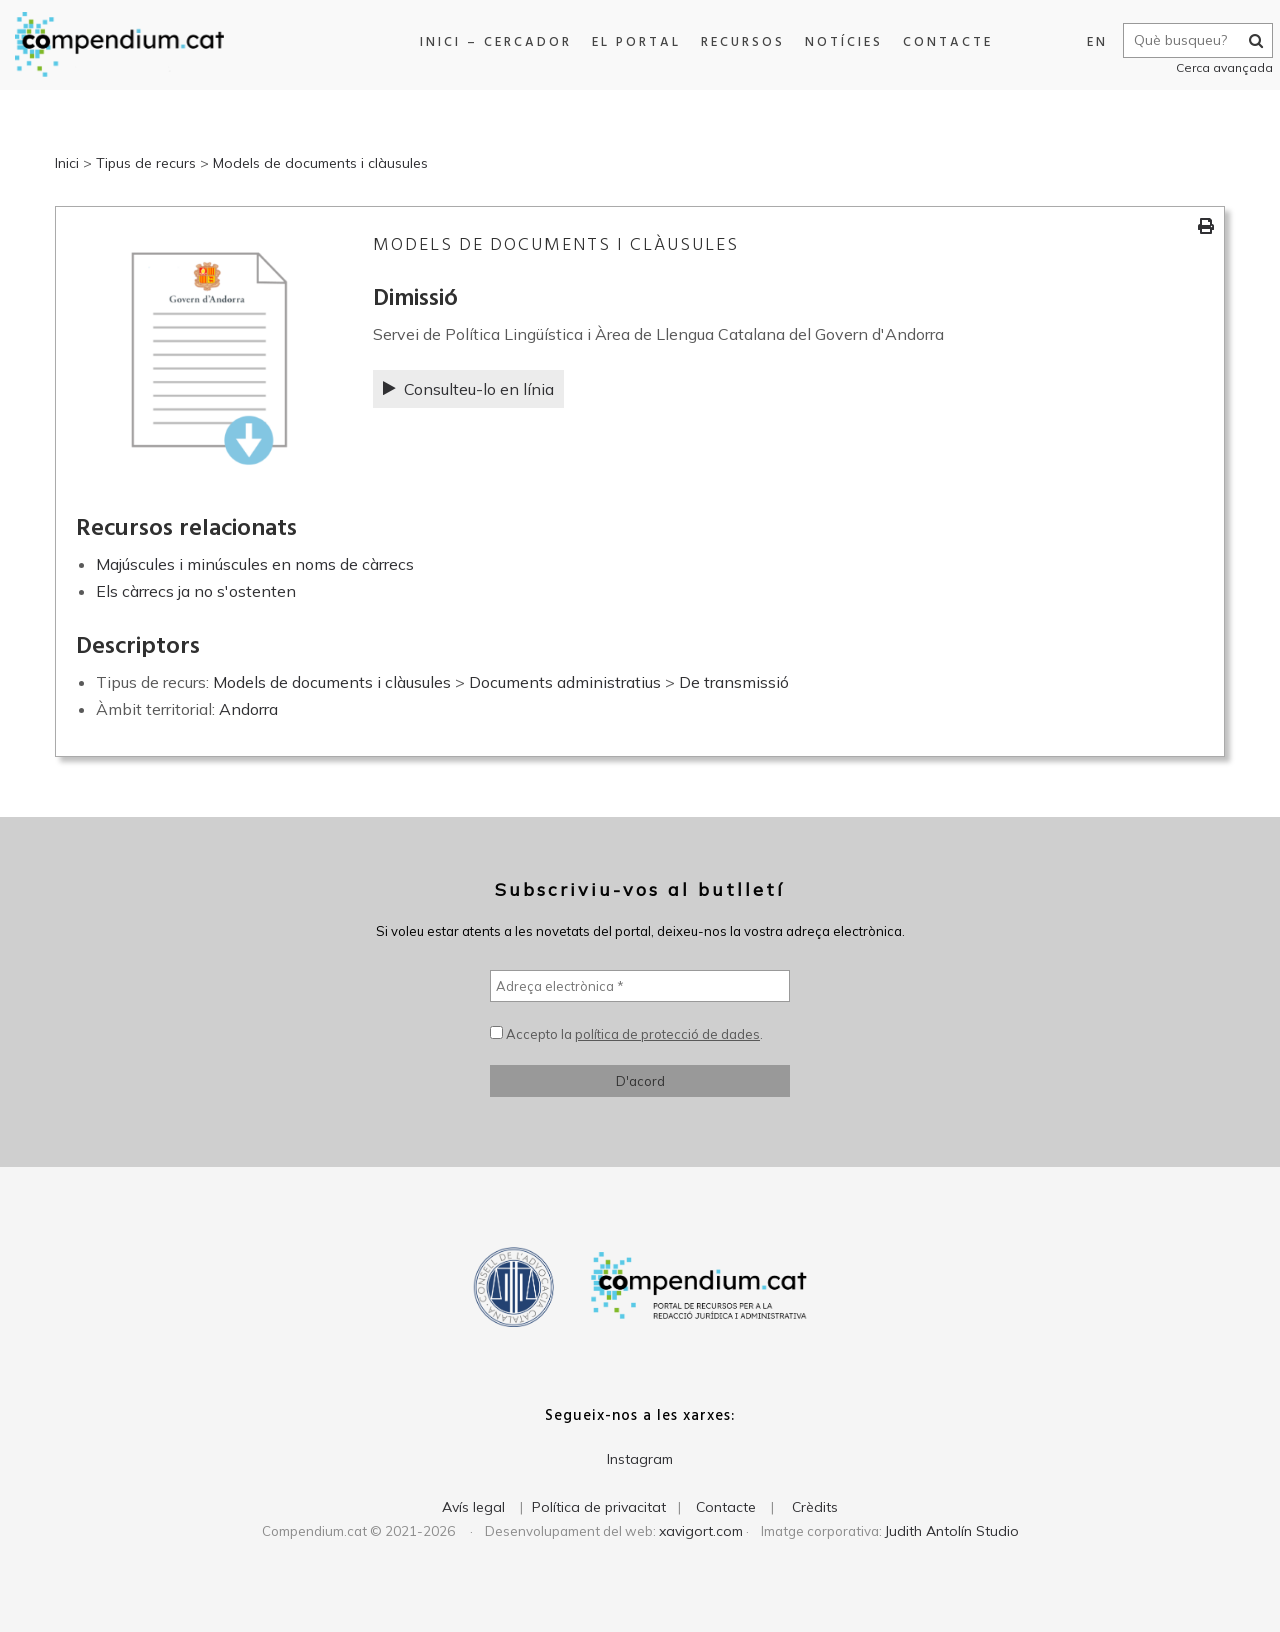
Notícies (839, 42)
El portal (631, 42)
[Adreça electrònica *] (640, 986)
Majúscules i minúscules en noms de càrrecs (255, 564)
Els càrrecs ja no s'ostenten (196, 591)
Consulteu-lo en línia (468, 389)
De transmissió (734, 682)
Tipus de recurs (146, 163)
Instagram (640, 1459)
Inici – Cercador (491, 42)
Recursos (738, 42)
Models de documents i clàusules (320, 163)
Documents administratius (565, 682)
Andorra (248, 709)
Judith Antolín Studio (952, 1531)
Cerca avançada (1216, 67)
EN (1089, 42)
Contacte (943, 42)
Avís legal (473, 1507)
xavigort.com (701, 1531)
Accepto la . (626, 1034)
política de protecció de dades (667, 1034)
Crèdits (815, 1507)
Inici (67, 163)
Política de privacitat (599, 1507)
